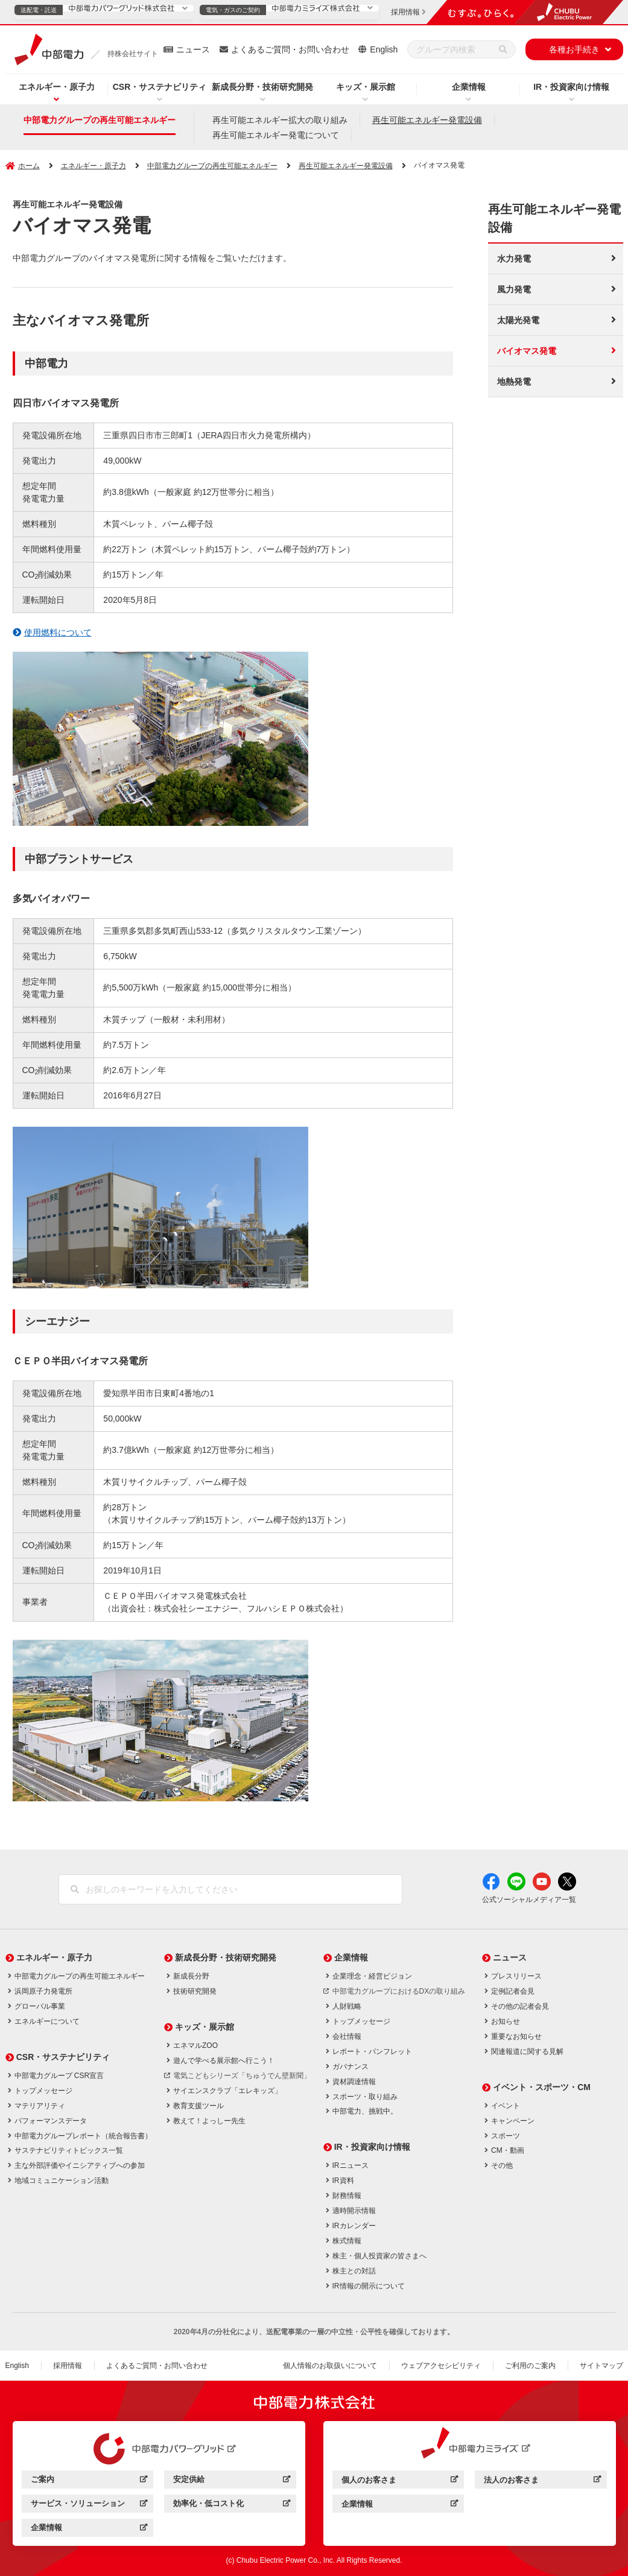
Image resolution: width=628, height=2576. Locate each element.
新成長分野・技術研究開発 (262, 87)
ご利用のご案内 (530, 2365)
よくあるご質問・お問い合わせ (290, 49)
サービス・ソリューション (89, 2505)
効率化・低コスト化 (231, 2505)
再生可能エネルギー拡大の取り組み (279, 120)
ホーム (29, 166)
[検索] (503, 49)
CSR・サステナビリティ (160, 87)
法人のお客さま (542, 2481)
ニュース (193, 49)
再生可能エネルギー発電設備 (427, 120)
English (384, 49)
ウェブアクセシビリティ (441, 2365)
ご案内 (89, 2481)
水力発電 (514, 258)
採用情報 (67, 2365)
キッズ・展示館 (365, 87)
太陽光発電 (518, 320)
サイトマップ (601, 2365)
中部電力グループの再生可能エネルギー (100, 120)
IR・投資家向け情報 (571, 87)
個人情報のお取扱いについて (330, 2365)
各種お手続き (574, 49)
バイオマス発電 (526, 351)
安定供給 (231, 2481)
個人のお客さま (399, 2481)
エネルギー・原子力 (57, 87)
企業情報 (469, 87)
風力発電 (514, 289)
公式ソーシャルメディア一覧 (529, 1899)
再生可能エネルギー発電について (275, 135)
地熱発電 (514, 381)
